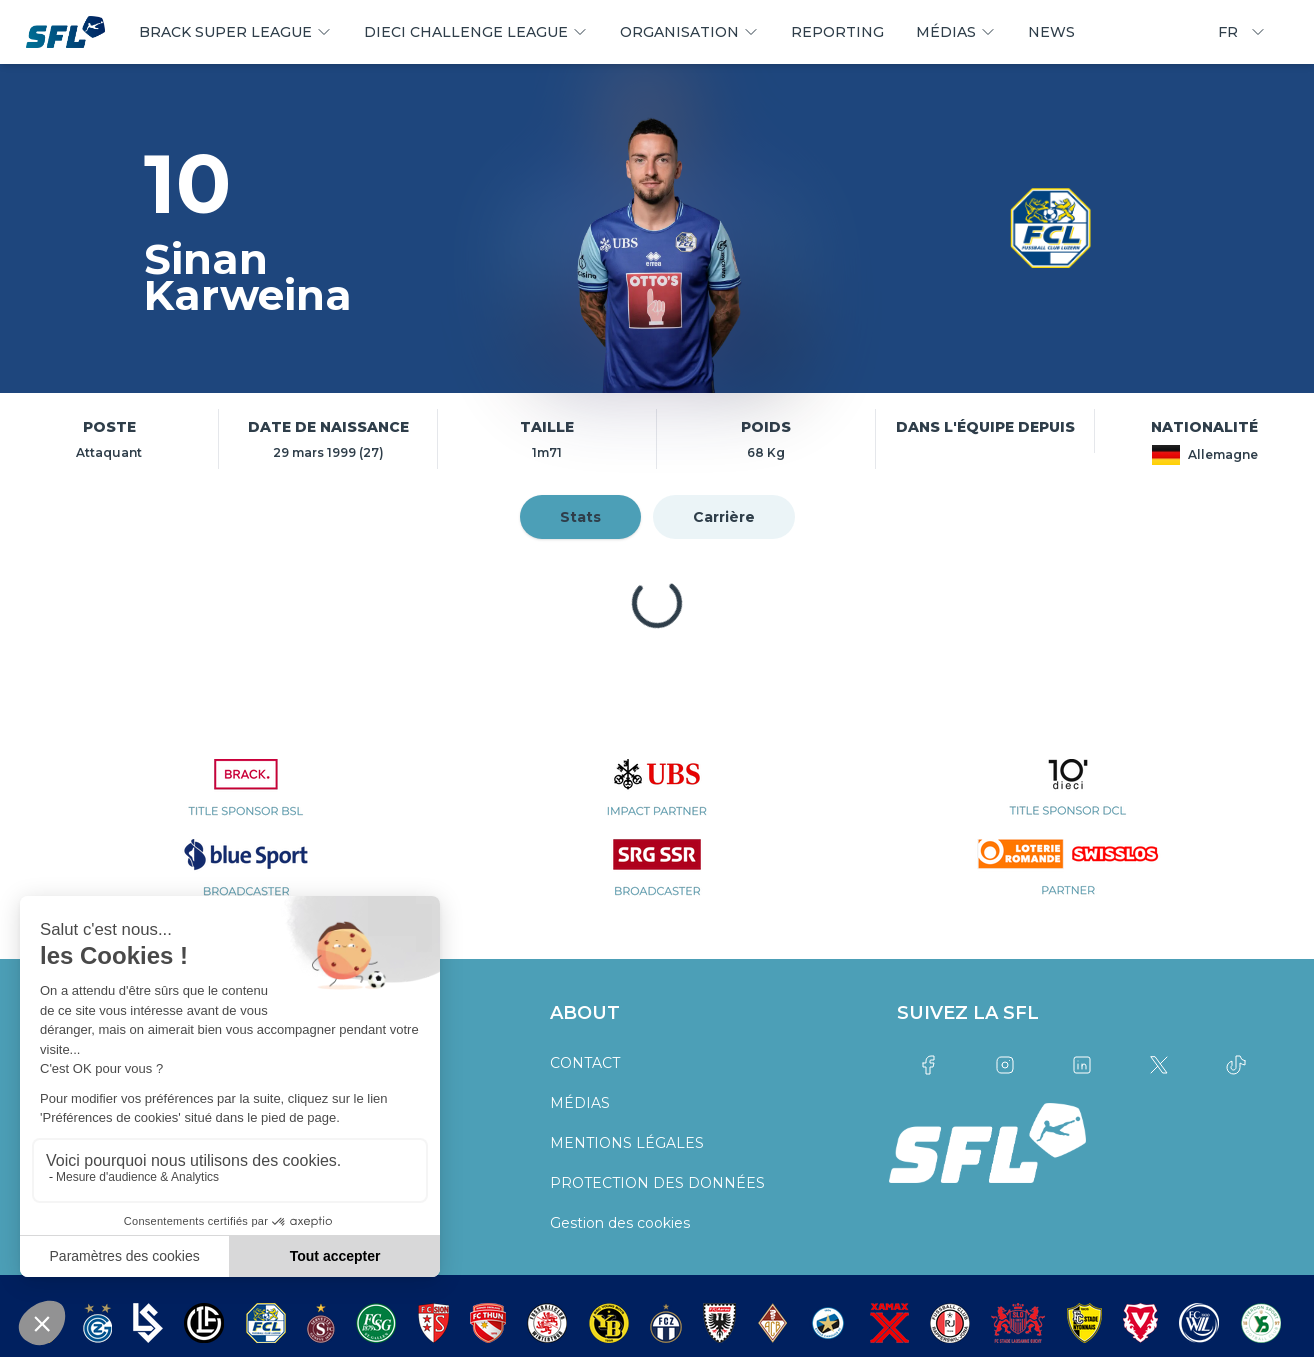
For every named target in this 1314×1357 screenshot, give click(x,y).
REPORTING (837, 32)
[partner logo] (245, 799)
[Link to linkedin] (1081, 1065)
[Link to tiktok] (1235, 1065)
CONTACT (585, 1063)
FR (1242, 32)
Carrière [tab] (724, 517)
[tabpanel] (657, 603)
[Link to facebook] (927, 1065)
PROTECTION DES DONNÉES (657, 1183)
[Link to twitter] (1158, 1065)
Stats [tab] (580, 517)
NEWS (1051, 32)
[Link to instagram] (1004, 1065)
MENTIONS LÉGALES (627, 1143)
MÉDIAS (580, 1103)
